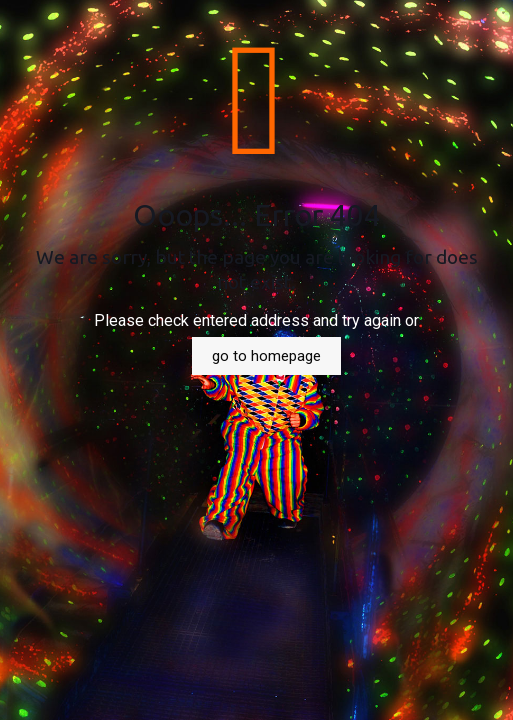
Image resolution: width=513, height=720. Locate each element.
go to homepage (266, 356)
